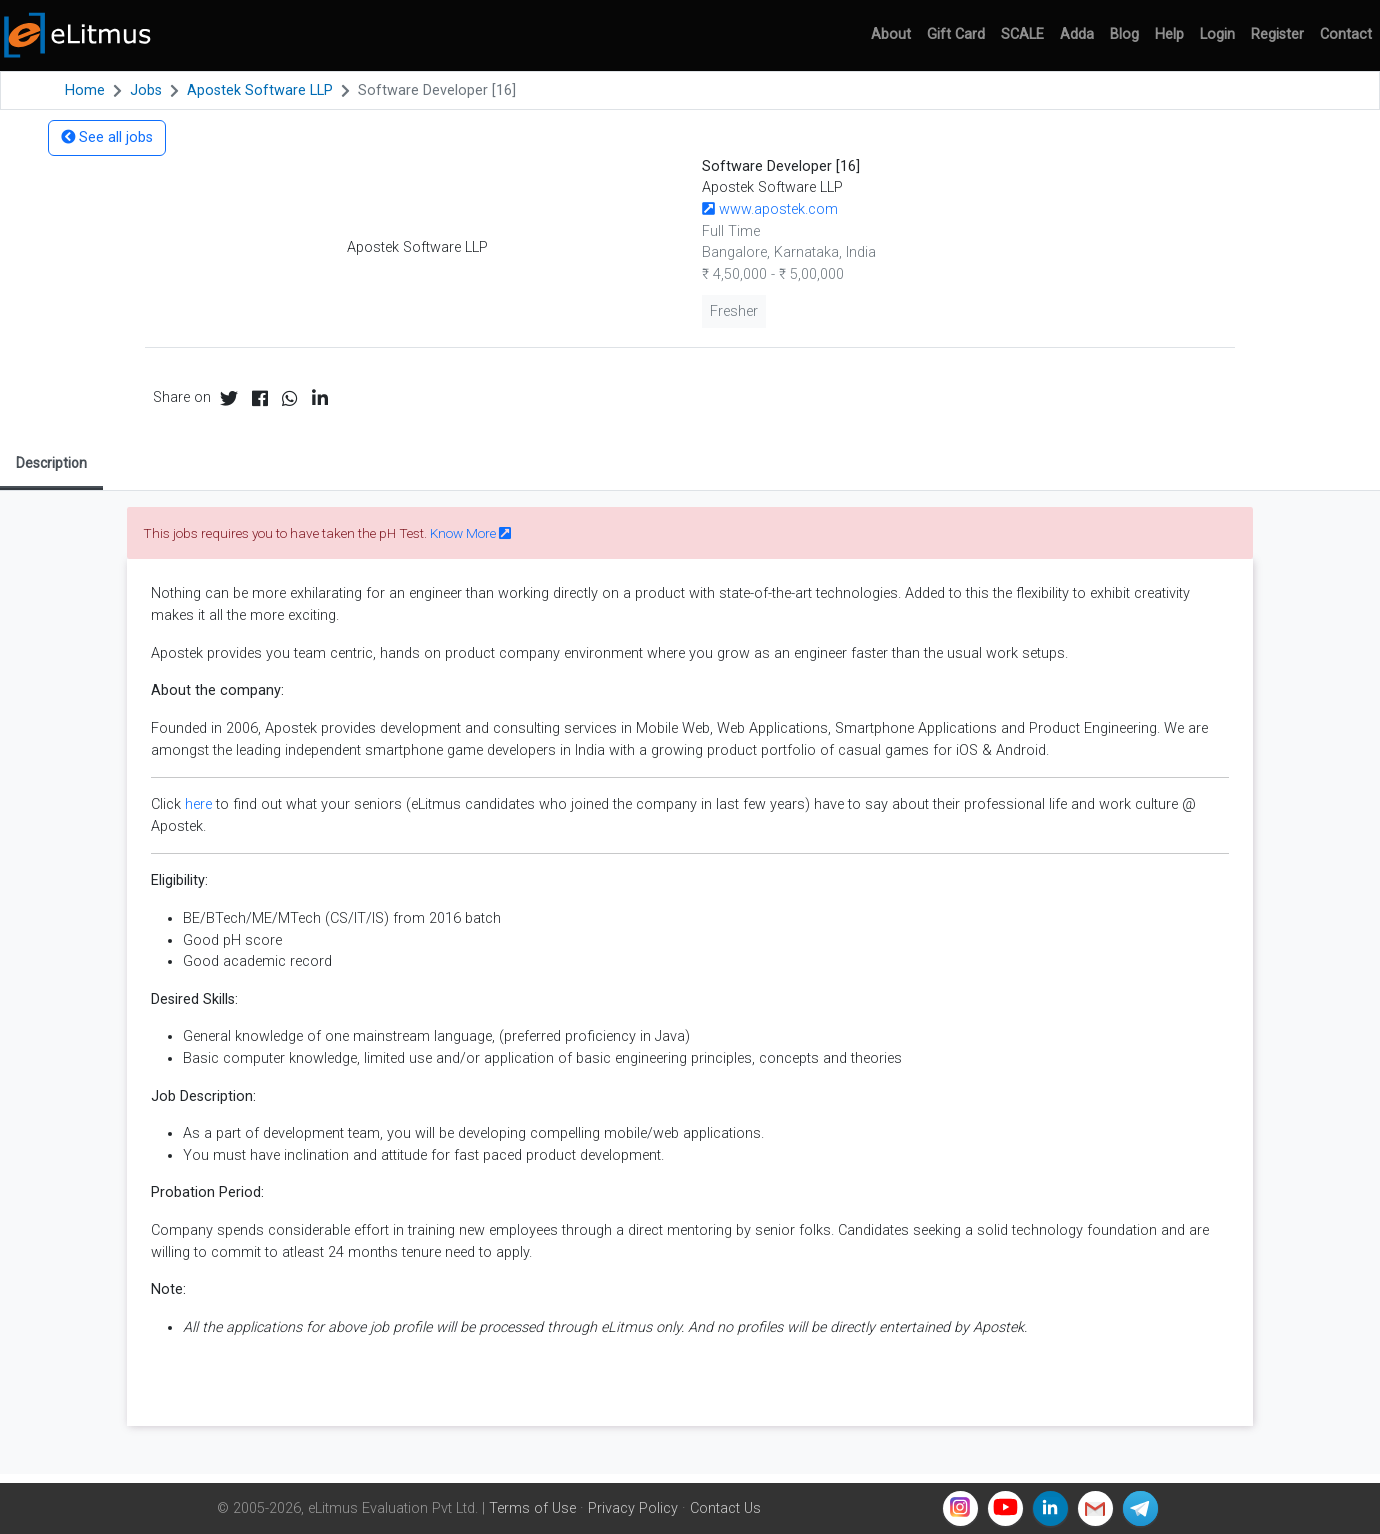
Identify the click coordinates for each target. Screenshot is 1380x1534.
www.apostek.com (770, 209)
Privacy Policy (633, 1508)
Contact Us (725, 1508)
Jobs (146, 90)
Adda (1077, 34)
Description (51, 463)
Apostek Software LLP (260, 90)
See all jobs (107, 137)
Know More (470, 533)
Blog (1124, 34)
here (198, 804)
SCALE (1022, 34)
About (891, 34)
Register (1277, 34)
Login (1217, 34)
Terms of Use (532, 1508)
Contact (1346, 34)
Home (85, 90)
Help (1169, 34)
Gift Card (956, 34)
